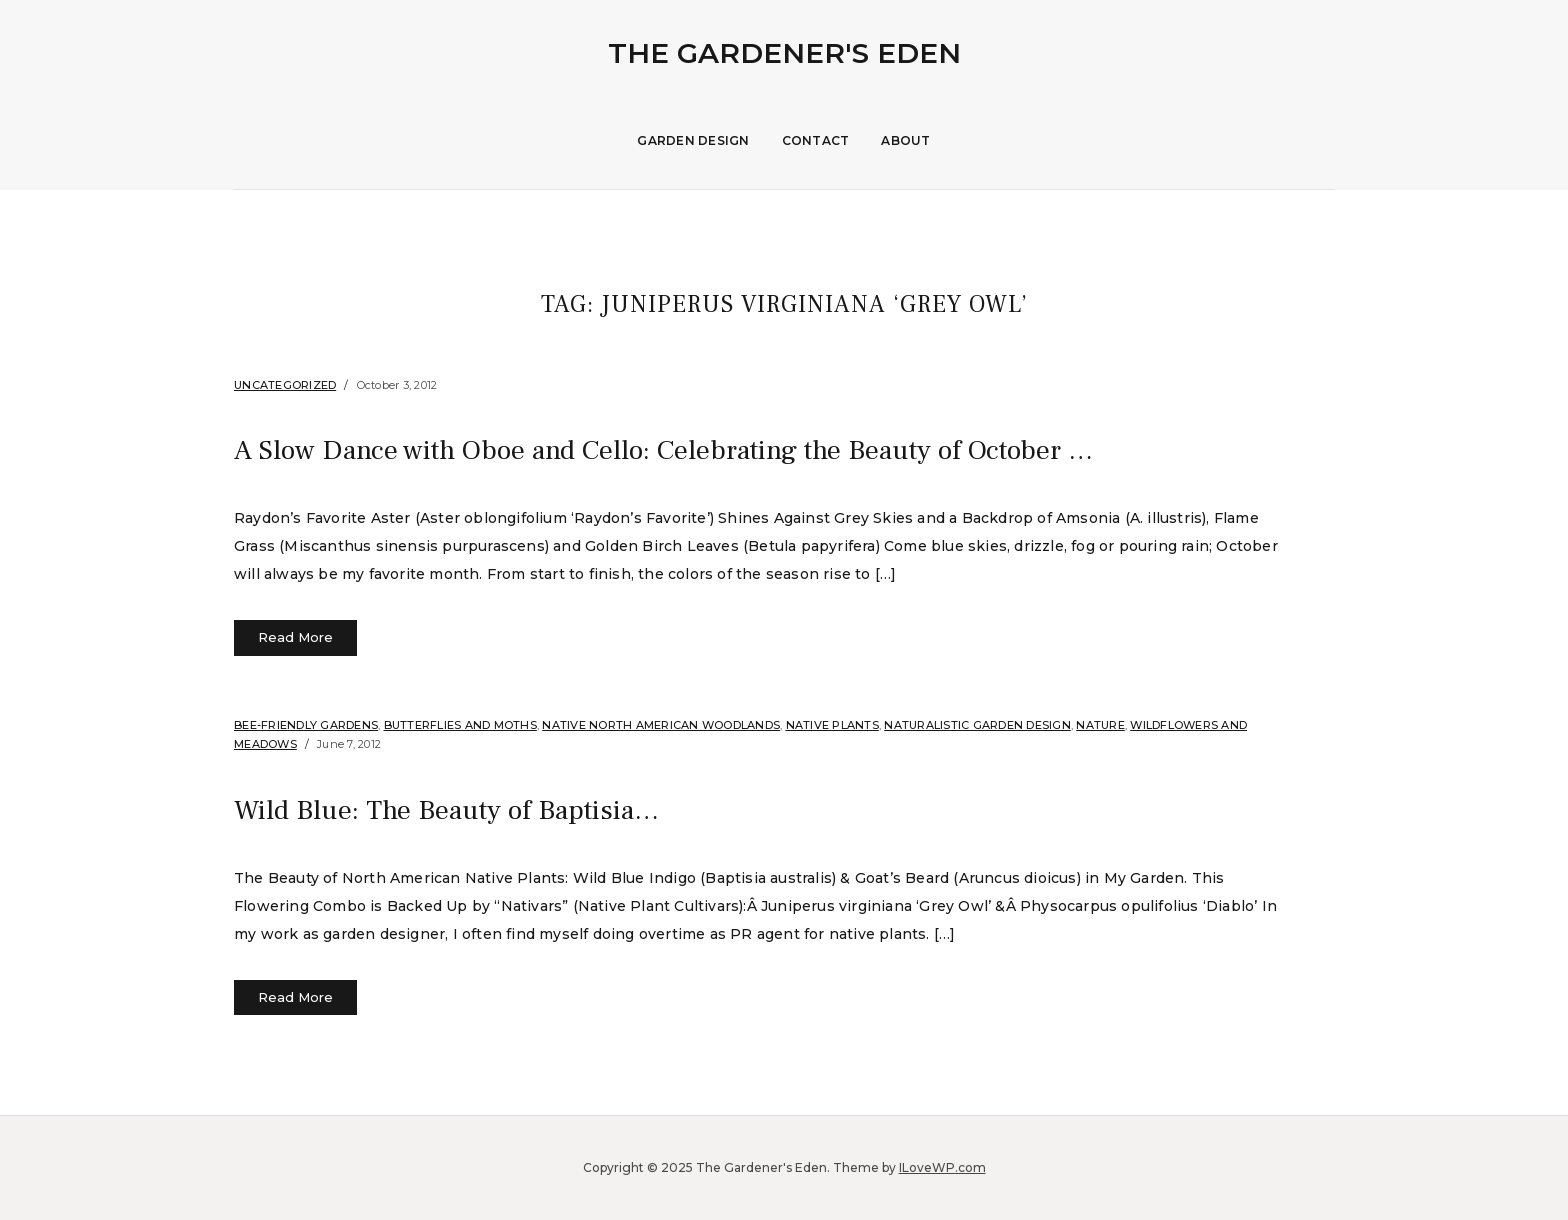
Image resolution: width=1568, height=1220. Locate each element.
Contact (816, 140)
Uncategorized (285, 385)
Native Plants (832, 725)
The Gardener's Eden (784, 53)
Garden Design (693, 140)
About (905, 140)
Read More (295, 637)
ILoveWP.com (942, 1167)
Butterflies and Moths (460, 725)
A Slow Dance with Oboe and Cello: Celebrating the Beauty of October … (737, 449)
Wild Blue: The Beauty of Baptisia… (481, 809)
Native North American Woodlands (661, 725)
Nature (1100, 725)
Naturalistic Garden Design (977, 725)
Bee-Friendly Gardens (306, 725)
